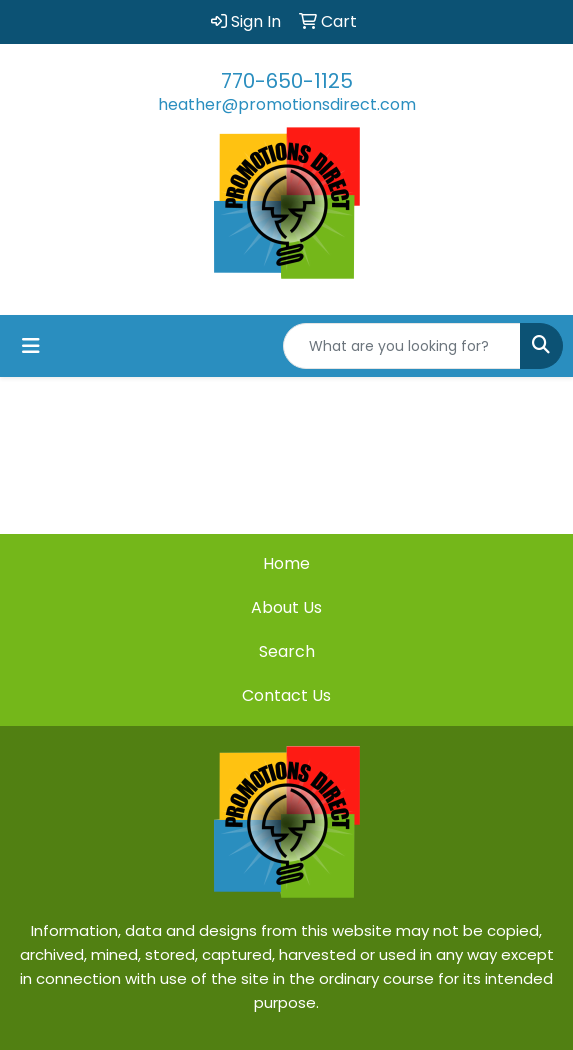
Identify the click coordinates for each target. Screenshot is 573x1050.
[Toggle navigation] (31, 346)
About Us (286, 607)
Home (286, 563)
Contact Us (286, 695)
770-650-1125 (287, 81)
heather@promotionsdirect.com (287, 104)
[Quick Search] (402, 346)
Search (287, 651)
